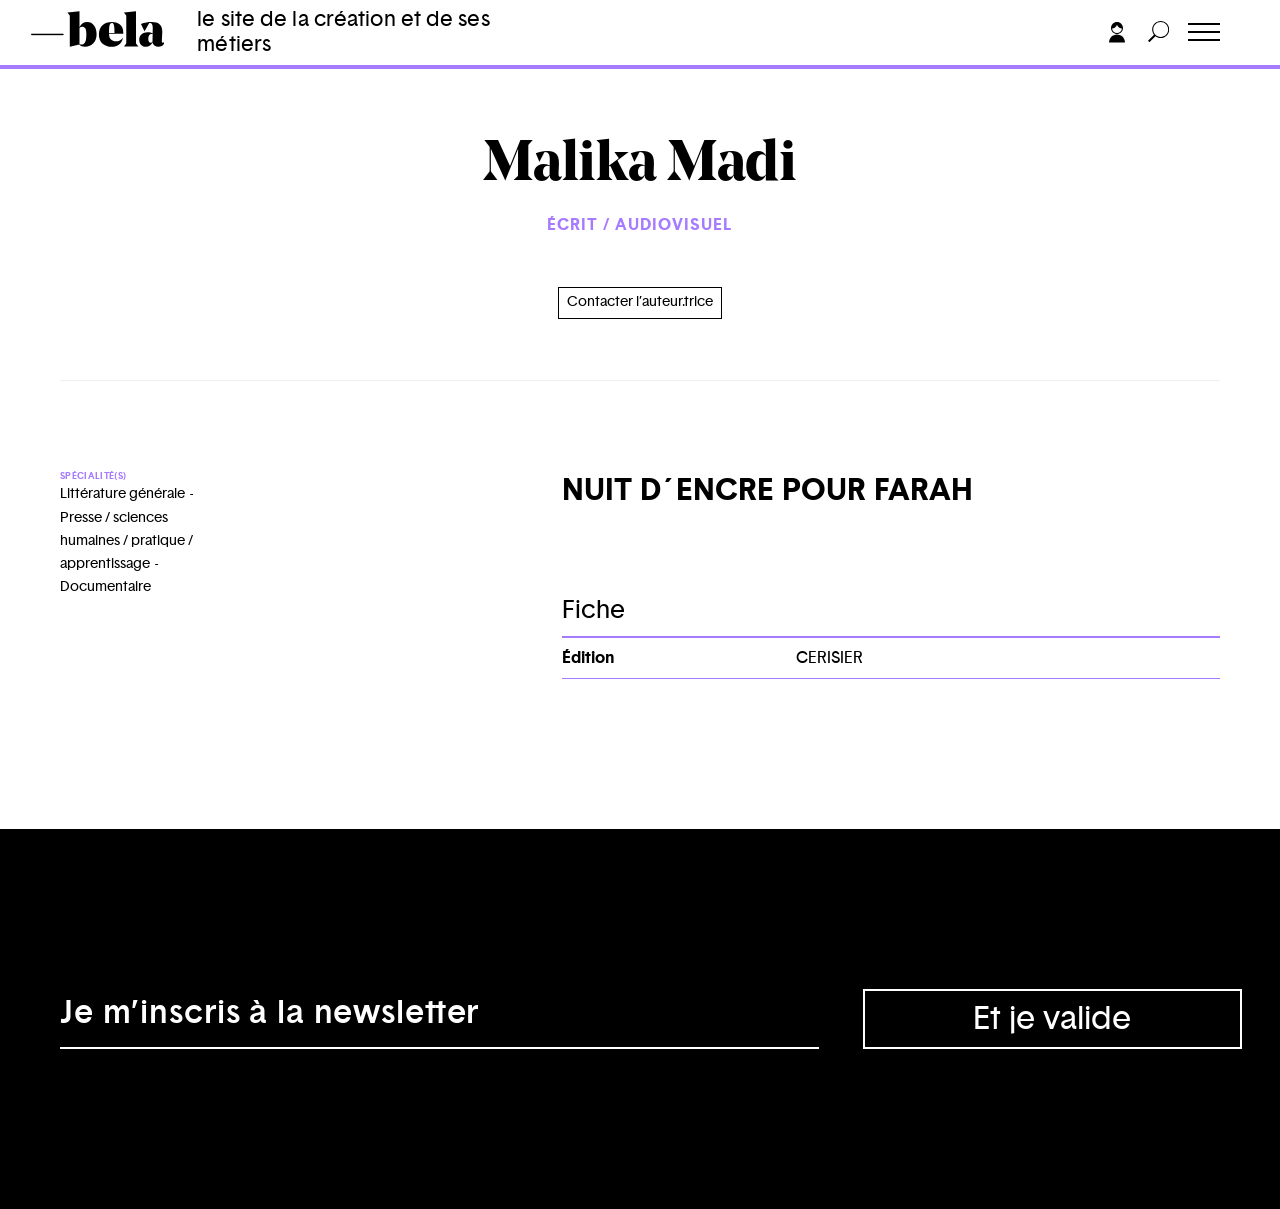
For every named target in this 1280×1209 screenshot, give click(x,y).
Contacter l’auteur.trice (640, 302)
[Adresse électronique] (439, 1019)
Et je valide (1052, 1019)
